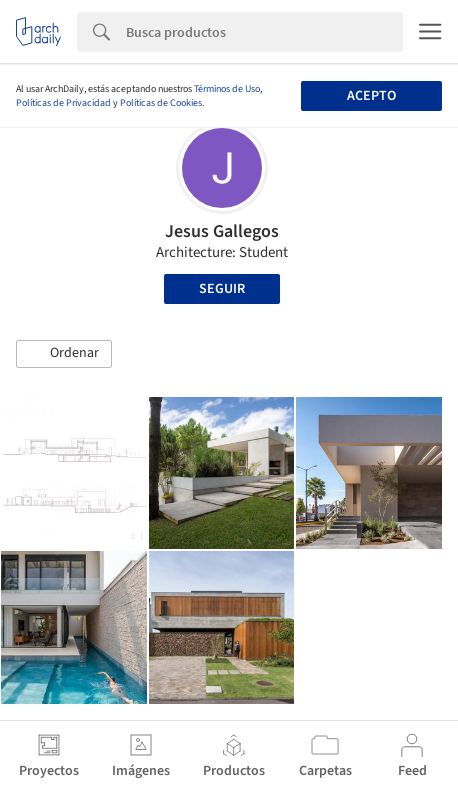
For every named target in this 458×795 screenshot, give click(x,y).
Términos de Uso (227, 89)
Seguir (222, 289)
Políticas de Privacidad (63, 103)
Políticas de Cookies (161, 103)
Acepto (371, 96)
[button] (64, 354)
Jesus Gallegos (222, 231)
